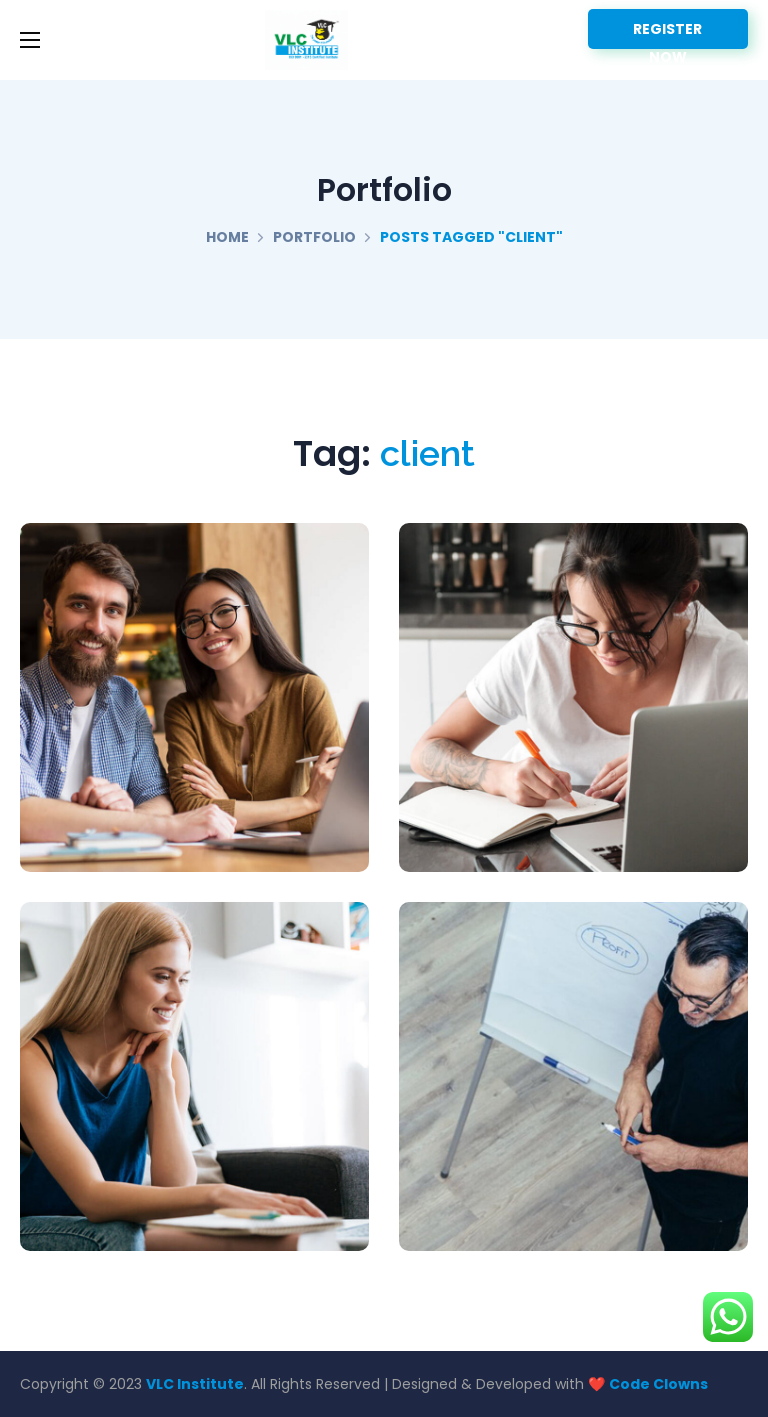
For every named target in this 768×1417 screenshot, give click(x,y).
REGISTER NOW (667, 34)
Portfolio (314, 237)
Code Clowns (658, 1384)
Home (227, 237)
